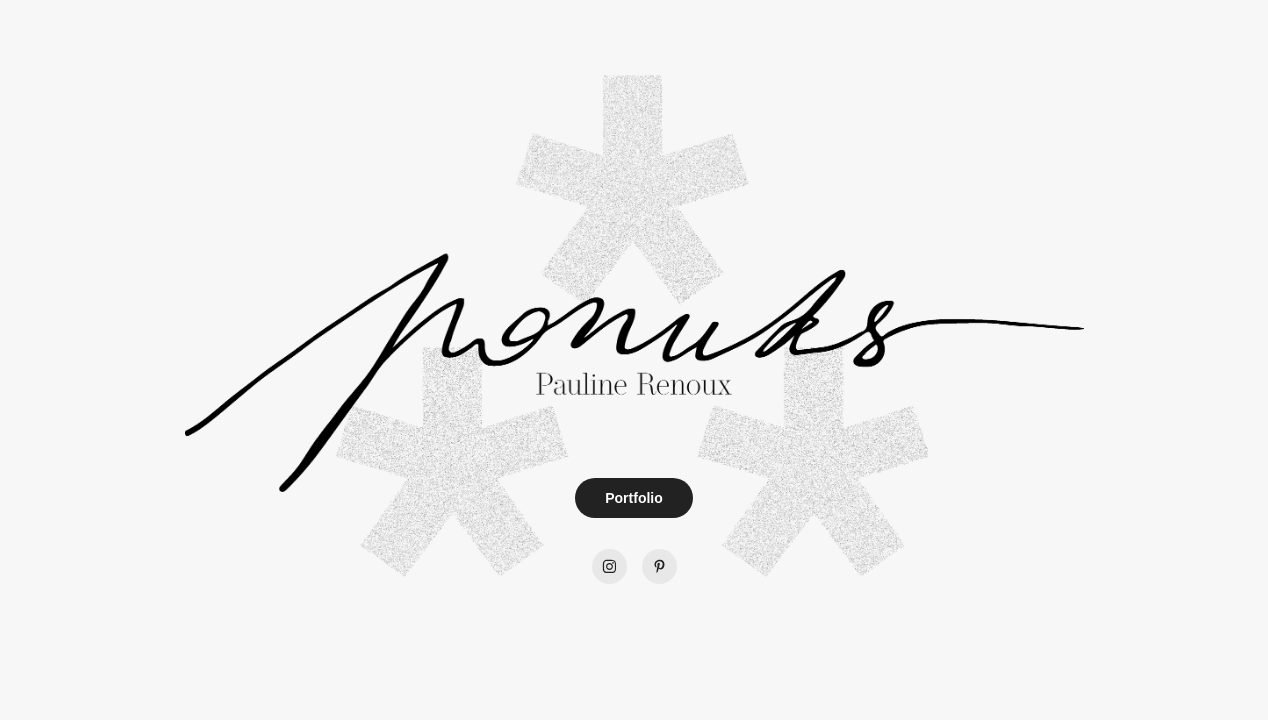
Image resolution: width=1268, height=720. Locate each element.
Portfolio (634, 498)
